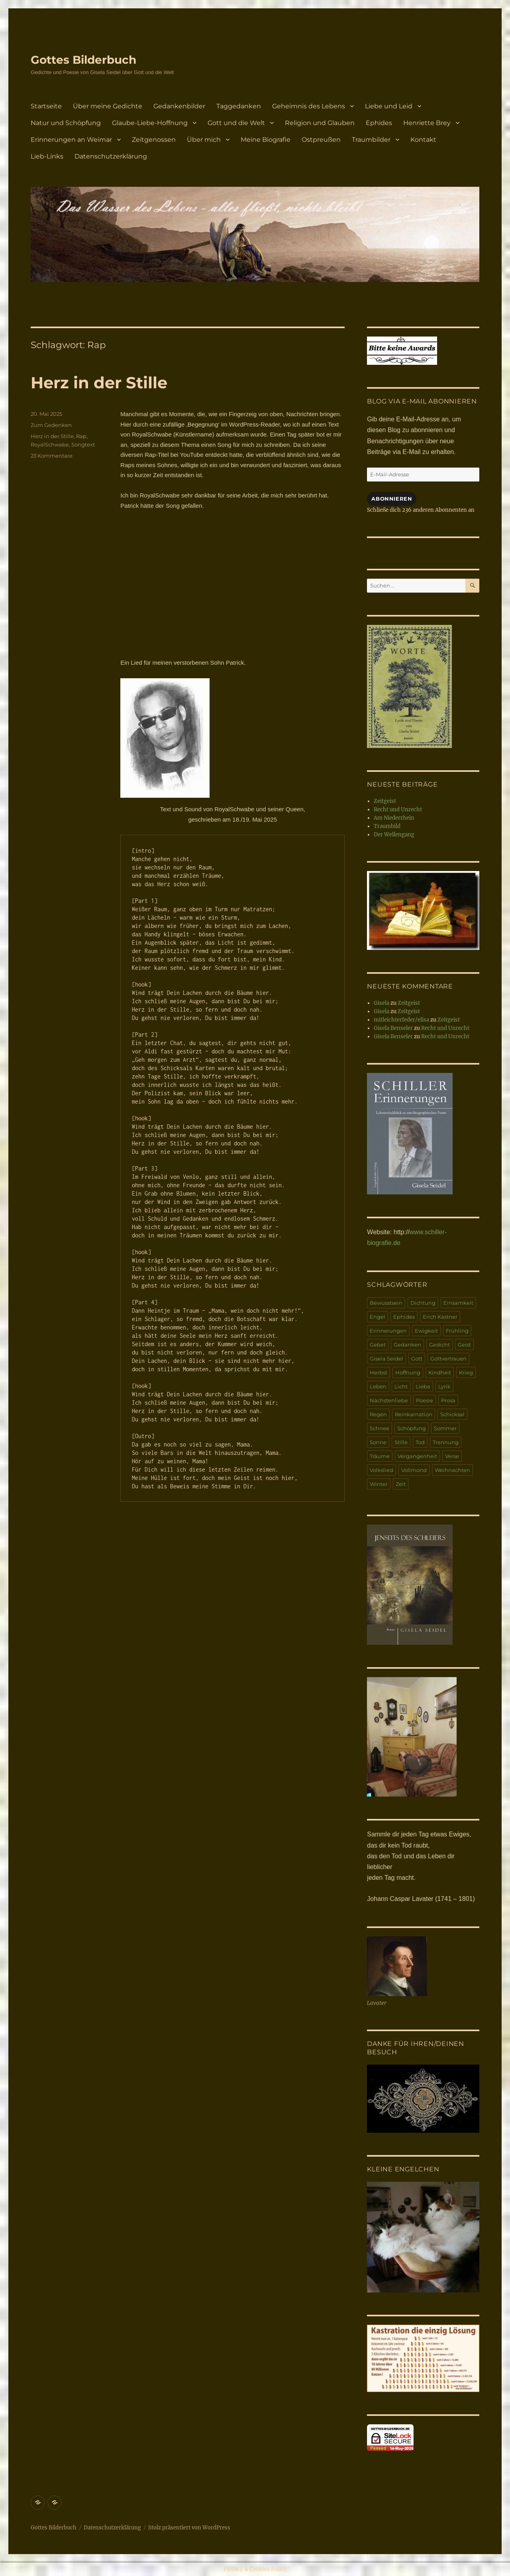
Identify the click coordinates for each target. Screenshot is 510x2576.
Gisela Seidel (386, 1358)
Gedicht (439, 1344)
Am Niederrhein (394, 817)
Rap (81, 436)
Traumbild (387, 826)
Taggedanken (238, 106)
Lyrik (444, 1386)
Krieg (466, 1372)
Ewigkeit (426, 1330)
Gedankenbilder (179, 106)
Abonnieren (391, 498)
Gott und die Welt (236, 123)
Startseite (46, 106)
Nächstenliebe (389, 1400)
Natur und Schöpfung (66, 123)
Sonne (378, 1442)
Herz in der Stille (99, 382)
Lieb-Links (47, 156)
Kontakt (423, 139)
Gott (416, 1358)
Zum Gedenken (51, 425)
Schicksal (452, 1414)
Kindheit (439, 1372)
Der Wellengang (394, 834)
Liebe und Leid (388, 106)
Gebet (378, 1344)
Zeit (401, 1484)
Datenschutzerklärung (111, 156)
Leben (378, 1386)
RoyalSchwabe (50, 444)
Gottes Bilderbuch (83, 60)
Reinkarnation (413, 1414)
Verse (452, 1456)
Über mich (204, 139)
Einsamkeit (458, 1303)
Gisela (381, 1003)
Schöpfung (411, 1428)
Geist (464, 1344)
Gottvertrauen (448, 1358)
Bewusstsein (386, 1303)
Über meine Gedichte (107, 106)
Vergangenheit (417, 1456)
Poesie (424, 1400)
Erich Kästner (440, 1316)
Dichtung (422, 1303)
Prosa (448, 1400)
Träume (380, 1456)
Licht (401, 1386)
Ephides (379, 123)
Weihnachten (452, 1470)
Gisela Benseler (393, 1028)
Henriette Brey (427, 123)
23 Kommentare (52, 455)
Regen (378, 1414)
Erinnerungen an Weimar (71, 139)
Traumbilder (371, 139)
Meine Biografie (265, 139)
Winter (379, 1484)
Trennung (446, 1442)
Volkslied (381, 1470)
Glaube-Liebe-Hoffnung (150, 123)
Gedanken (407, 1344)
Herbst (378, 1372)
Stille (401, 1442)
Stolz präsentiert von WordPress (189, 2527)
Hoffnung (407, 1372)
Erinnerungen (388, 1330)
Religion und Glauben (320, 123)
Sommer (445, 1428)
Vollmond (414, 1470)
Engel (377, 1316)
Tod (420, 1442)
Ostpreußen (321, 139)
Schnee (379, 1428)
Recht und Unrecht (398, 809)
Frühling (457, 1330)
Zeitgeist (385, 801)
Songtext (83, 444)
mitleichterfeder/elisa (401, 1019)
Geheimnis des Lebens (308, 106)
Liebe (423, 1386)
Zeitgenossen (154, 139)
